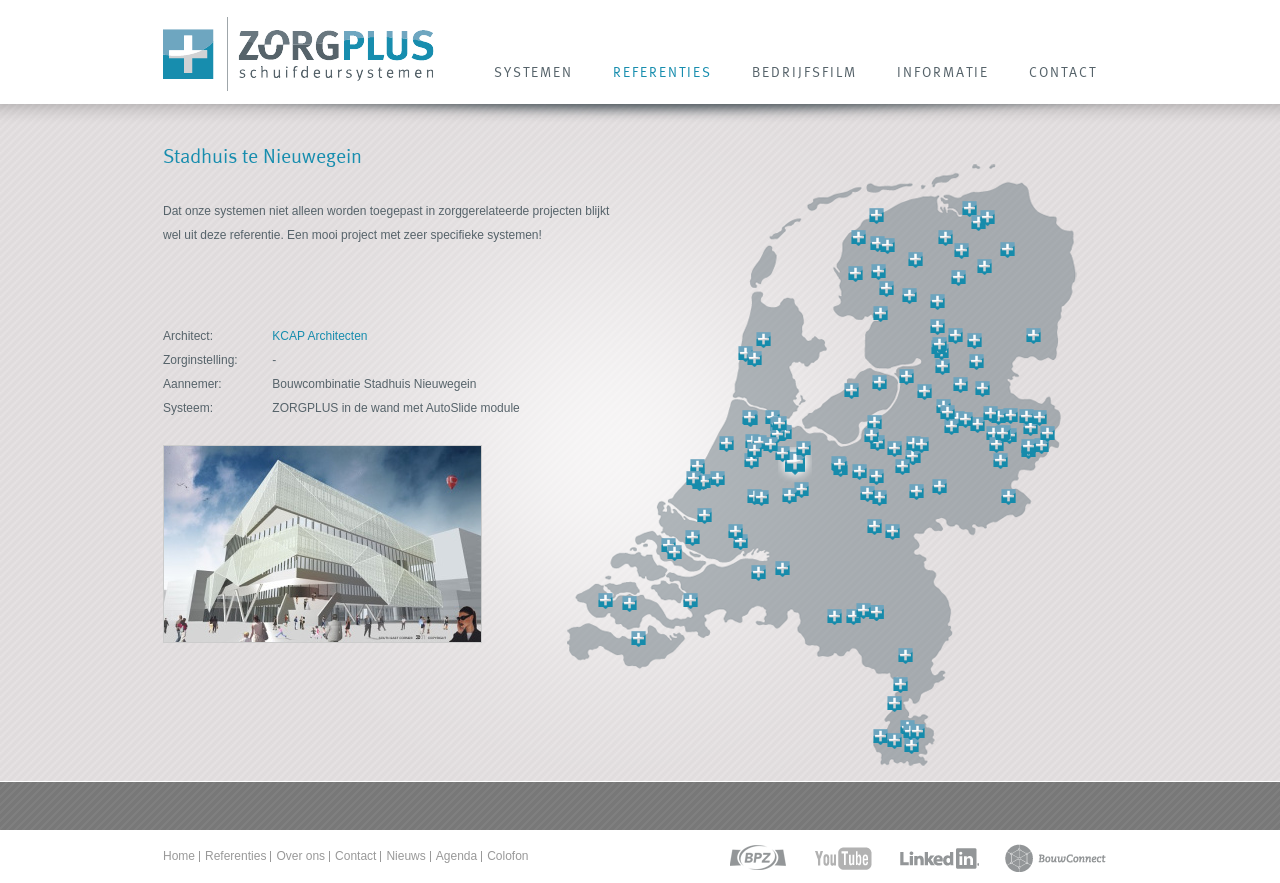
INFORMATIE (943, 72)
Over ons (300, 856)
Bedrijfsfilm (804, 72)
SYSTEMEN (533, 72)
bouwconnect (1055, 858)
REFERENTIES (662, 72)
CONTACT (1063, 72)
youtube (843, 858)
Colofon (507, 856)
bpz (756, 858)
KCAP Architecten (319, 336)
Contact (355, 856)
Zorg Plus (298, 54)
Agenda (456, 856)
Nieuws (405, 856)
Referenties (235, 856)
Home (179, 856)
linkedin (939, 858)
